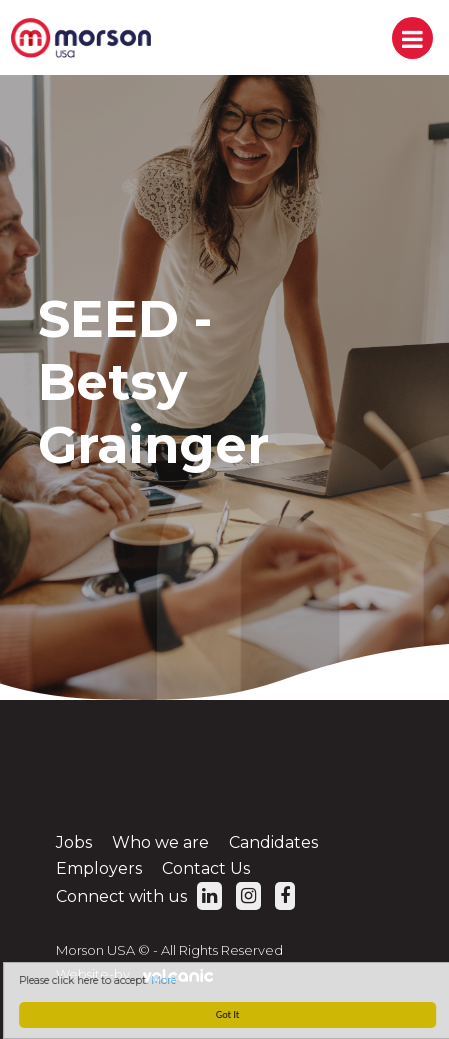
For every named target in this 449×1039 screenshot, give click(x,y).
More (165, 980)
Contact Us (206, 868)
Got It (230, 1014)
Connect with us (139, 896)
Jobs (74, 842)
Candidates (273, 842)
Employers (99, 868)
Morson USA (81, 37)
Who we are (160, 842)
